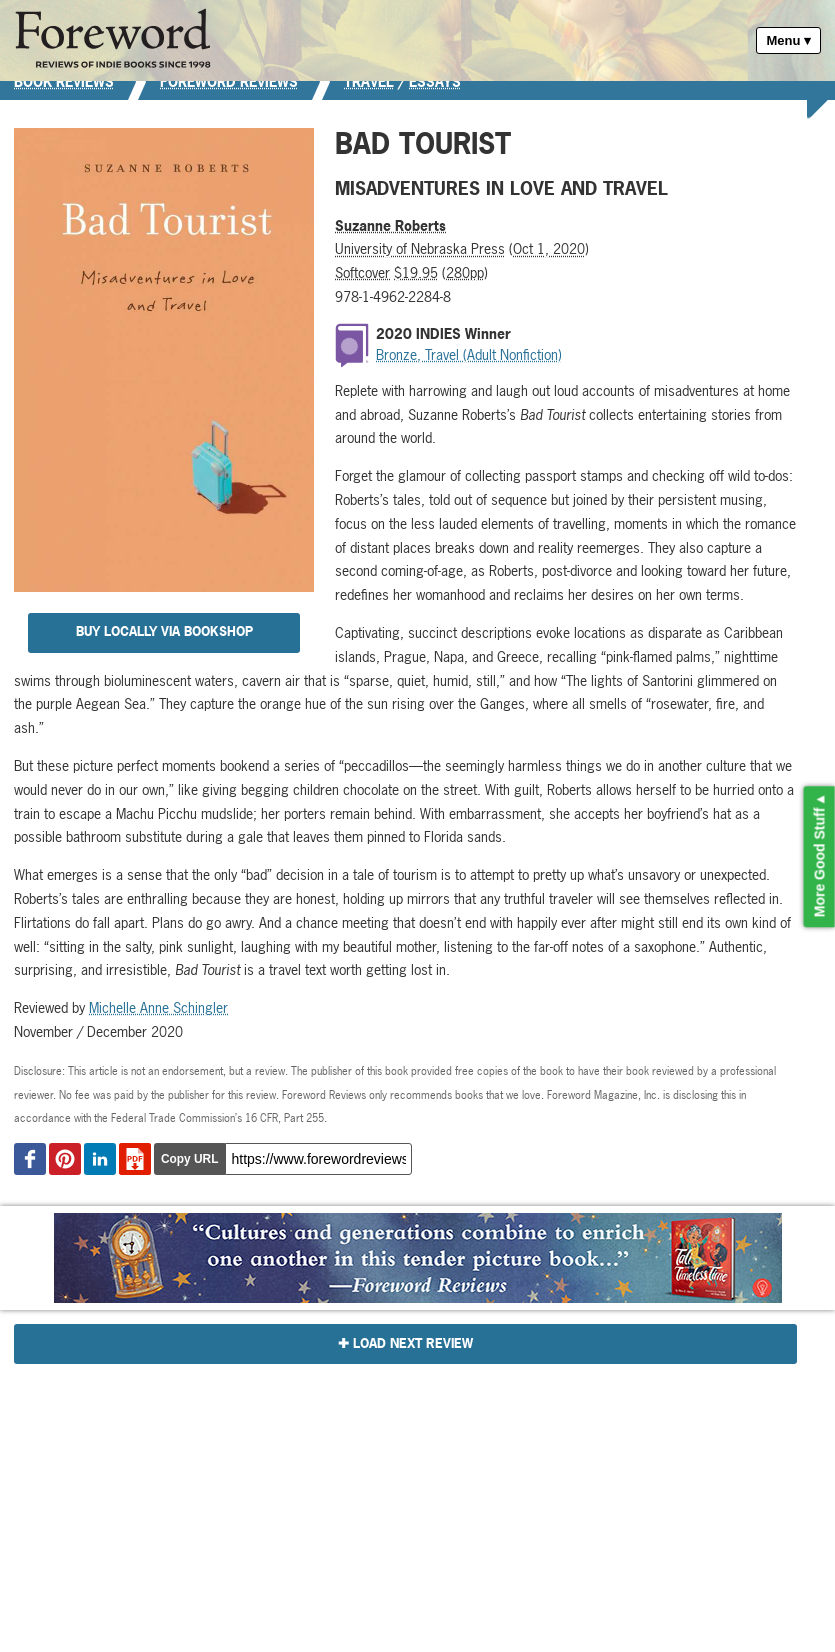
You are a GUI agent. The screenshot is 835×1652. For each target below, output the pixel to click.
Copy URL (189, 1159)
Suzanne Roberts (390, 225)
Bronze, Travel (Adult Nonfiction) (469, 354)
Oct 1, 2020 (549, 248)
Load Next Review (413, 1343)
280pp (465, 272)
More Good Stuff (820, 863)
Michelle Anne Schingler (158, 1007)
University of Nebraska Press (420, 248)
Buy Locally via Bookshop (164, 631)
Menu (783, 40)
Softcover (362, 272)
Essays (435, 81)
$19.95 (416, 272)
